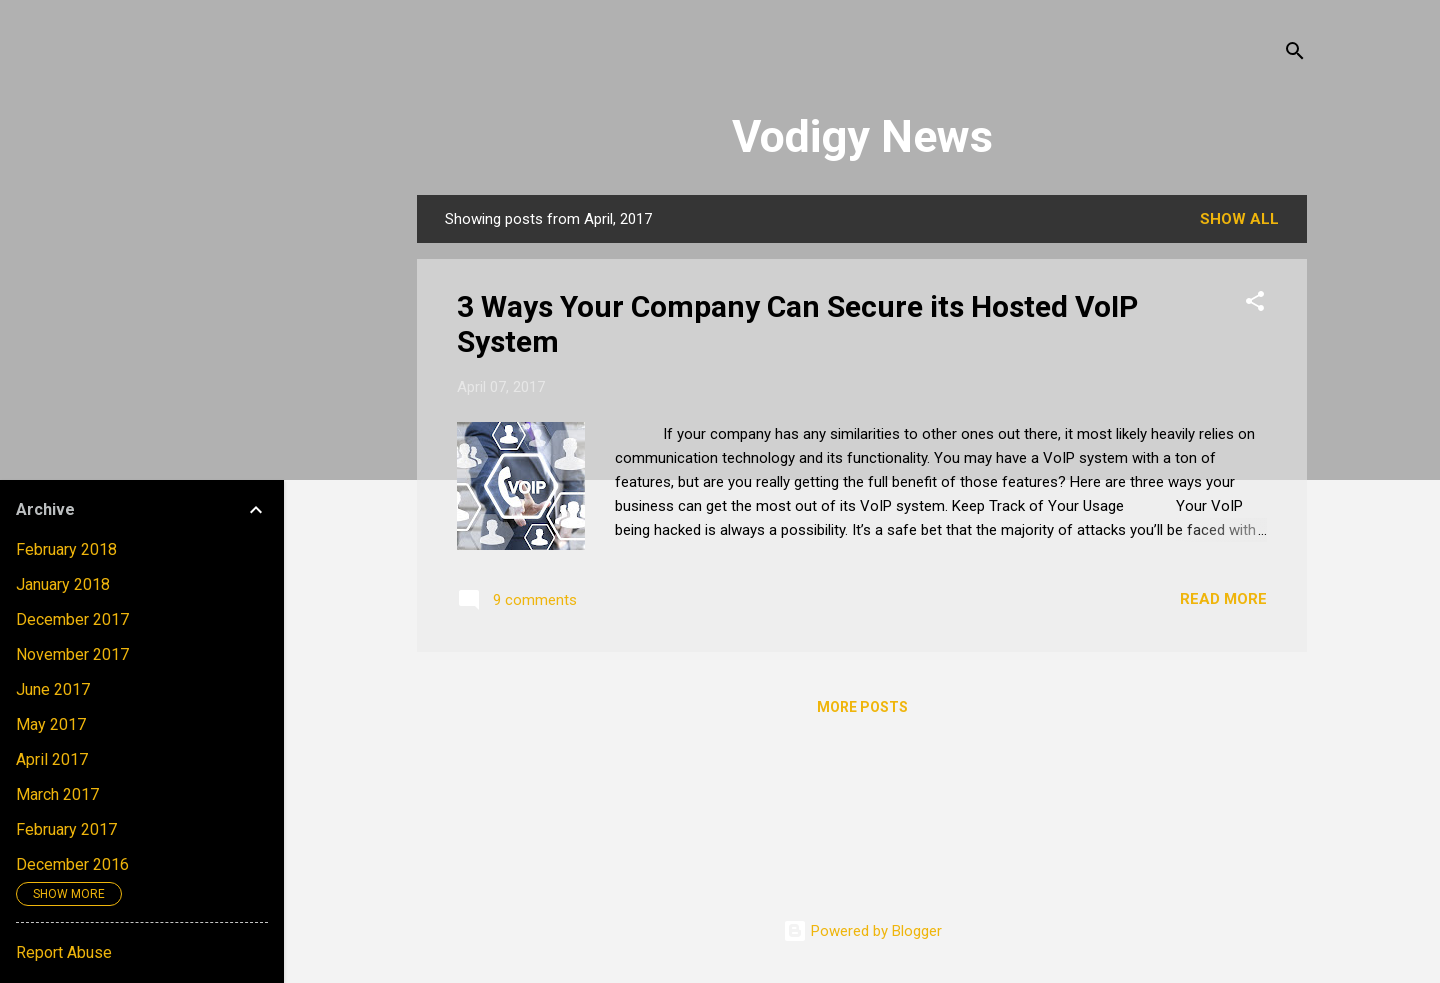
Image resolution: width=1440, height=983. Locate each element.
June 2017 (53, 689)
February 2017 (66, 829)
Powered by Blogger (862, 931)
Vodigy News (862, 136)
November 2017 (72, 654)
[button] (1255, 304)
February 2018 (66, 549)
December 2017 (72, 619)
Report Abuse (64, 952)
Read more (1223, 599)
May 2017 (51, 724)
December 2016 (72, 864)
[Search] (1295, 54)
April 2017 (52, 759)
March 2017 (57, 794)
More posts (862, 707)
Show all (1239, 219)
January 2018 (63, 584)
